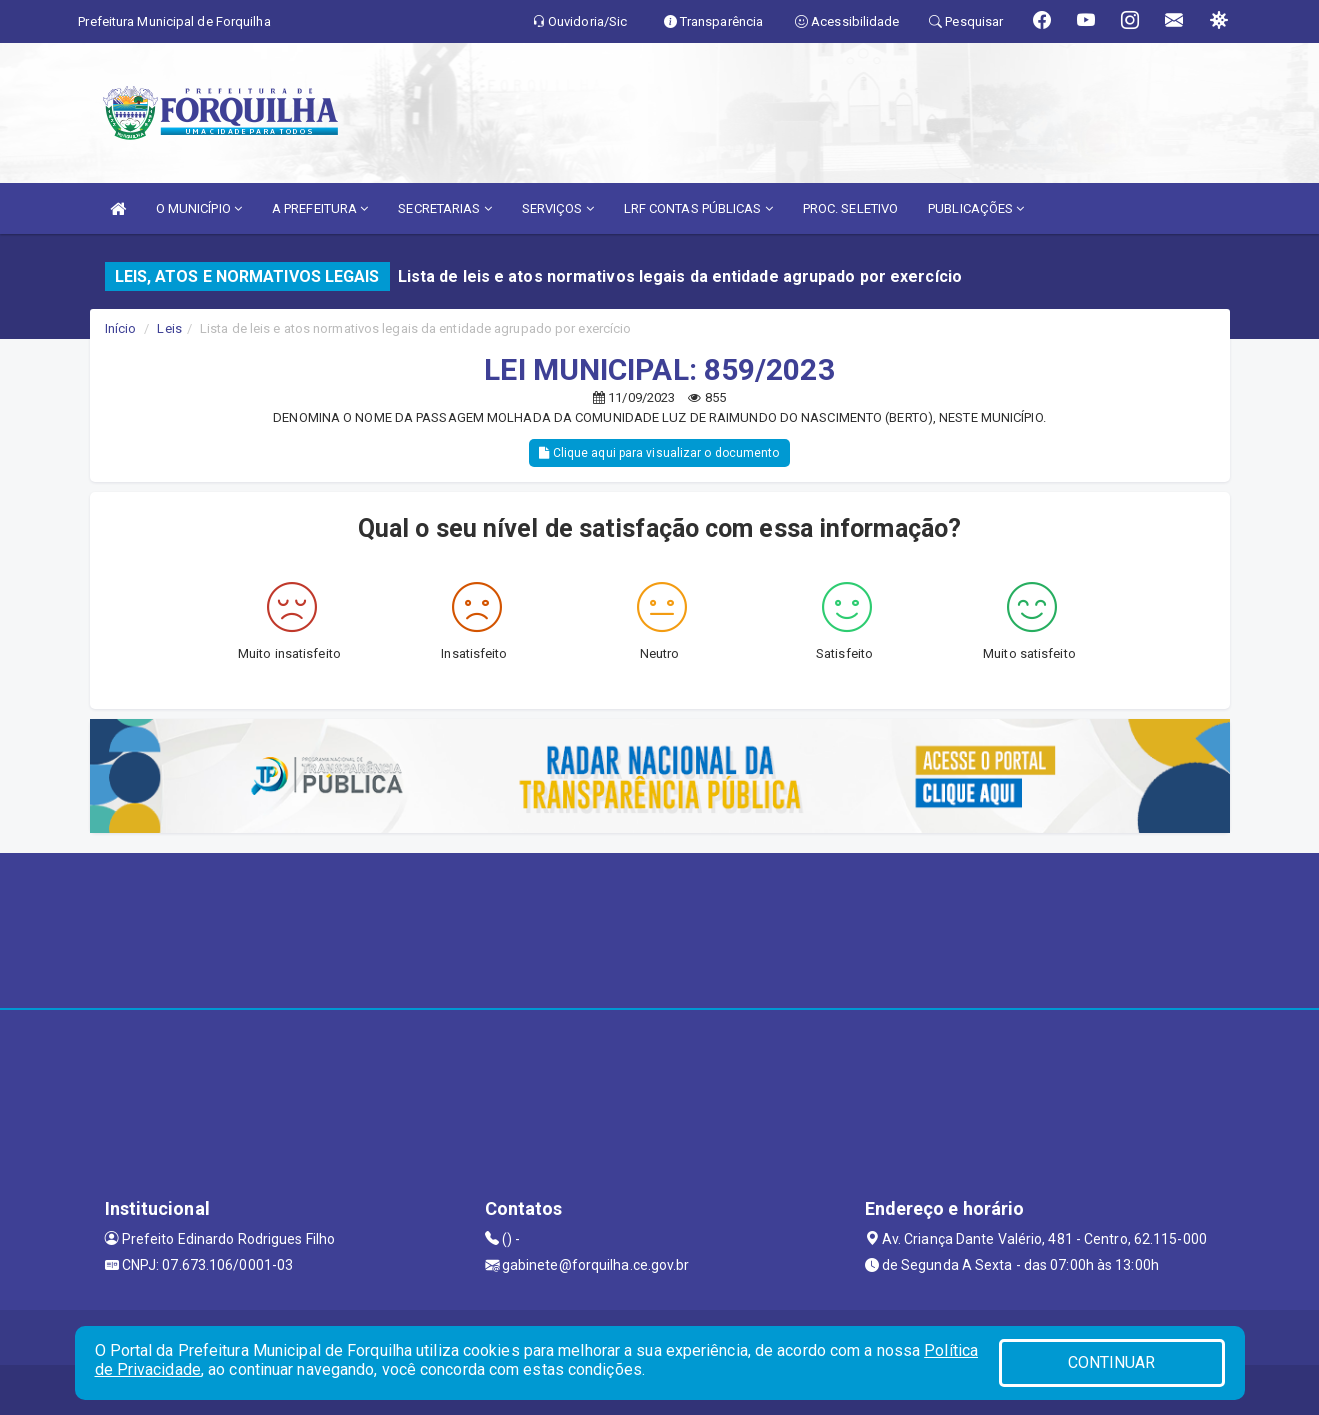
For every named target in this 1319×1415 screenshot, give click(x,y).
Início (121, 328)
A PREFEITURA (320, 208)
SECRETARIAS (444, 208)
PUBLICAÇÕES (976, 208)
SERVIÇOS (558, 208)
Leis (169, 328)
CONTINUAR (1112, 1362)
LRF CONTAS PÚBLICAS (698, 208)
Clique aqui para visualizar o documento (659, 453)
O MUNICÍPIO (199, 208)
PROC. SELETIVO (850, 208)
